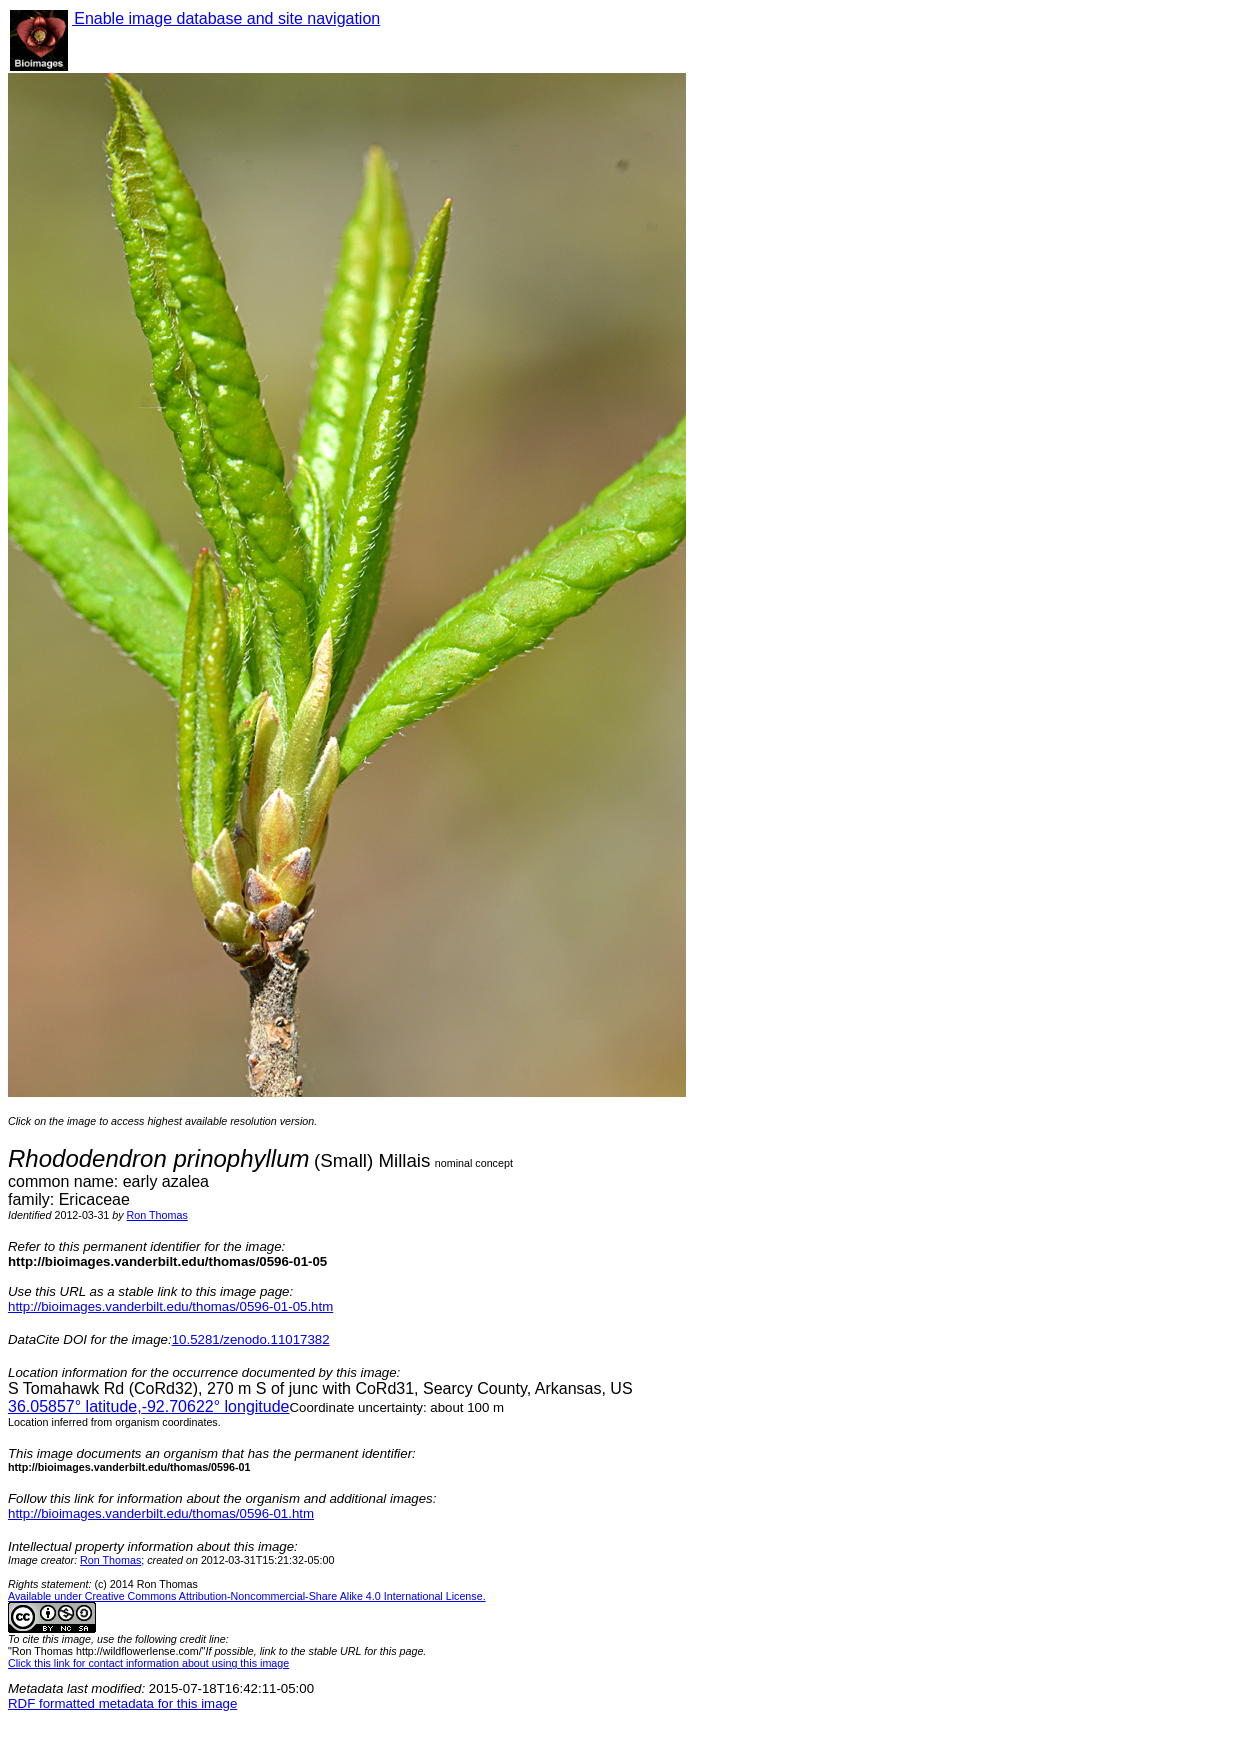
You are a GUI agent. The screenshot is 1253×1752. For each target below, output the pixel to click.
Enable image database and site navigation (226, 18)
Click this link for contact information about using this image (148, 1663)
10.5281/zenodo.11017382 (251, 1339)
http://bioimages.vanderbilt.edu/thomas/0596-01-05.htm (170, 1306)
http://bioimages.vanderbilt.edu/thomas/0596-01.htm (161, 1513)
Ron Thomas (157, 1215)
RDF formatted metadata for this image (122, 1703)
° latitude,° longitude (148, 1406)
